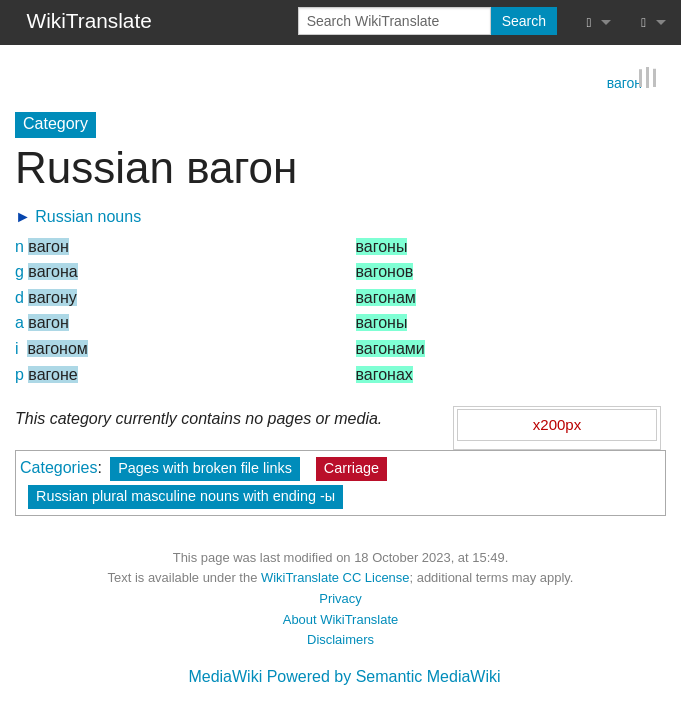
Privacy (340, 597)
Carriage (351, 467)
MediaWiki (225, 676)
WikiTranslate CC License (335, 577)
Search (524, 21)
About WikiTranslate (340, 618)
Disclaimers (340, 639)
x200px (557, 423)
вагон (624, 81)
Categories (58, 466)
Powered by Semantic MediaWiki (384, 676)
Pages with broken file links (205, 467)
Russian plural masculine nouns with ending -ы (185, 495)
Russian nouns (88, 215)
